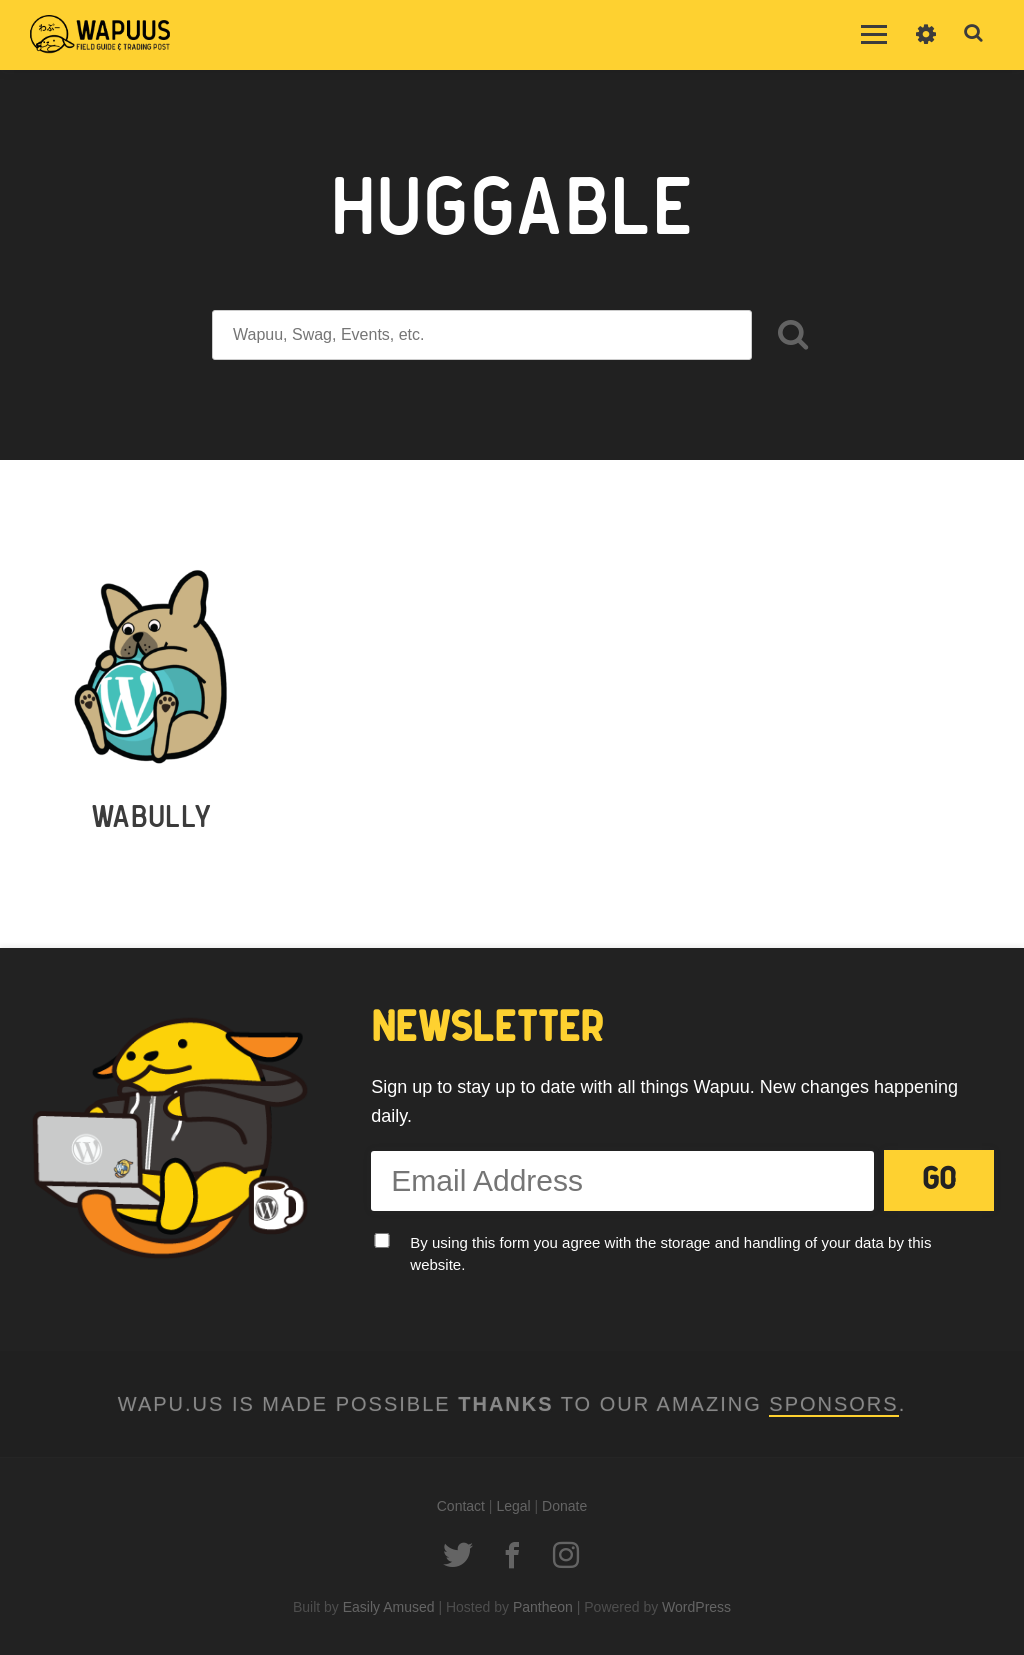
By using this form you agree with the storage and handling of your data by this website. (670, 1254)
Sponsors (833, 1404)
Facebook (512, 1555)
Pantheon (543, 1607)
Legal (513, 1506)
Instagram (566, 1555)
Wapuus (100, 35)
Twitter (458, 1555)
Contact (461, 1506)
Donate (564, 1506)
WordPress (696, 1607)
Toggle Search (974, 34)
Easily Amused (389, 1607)
